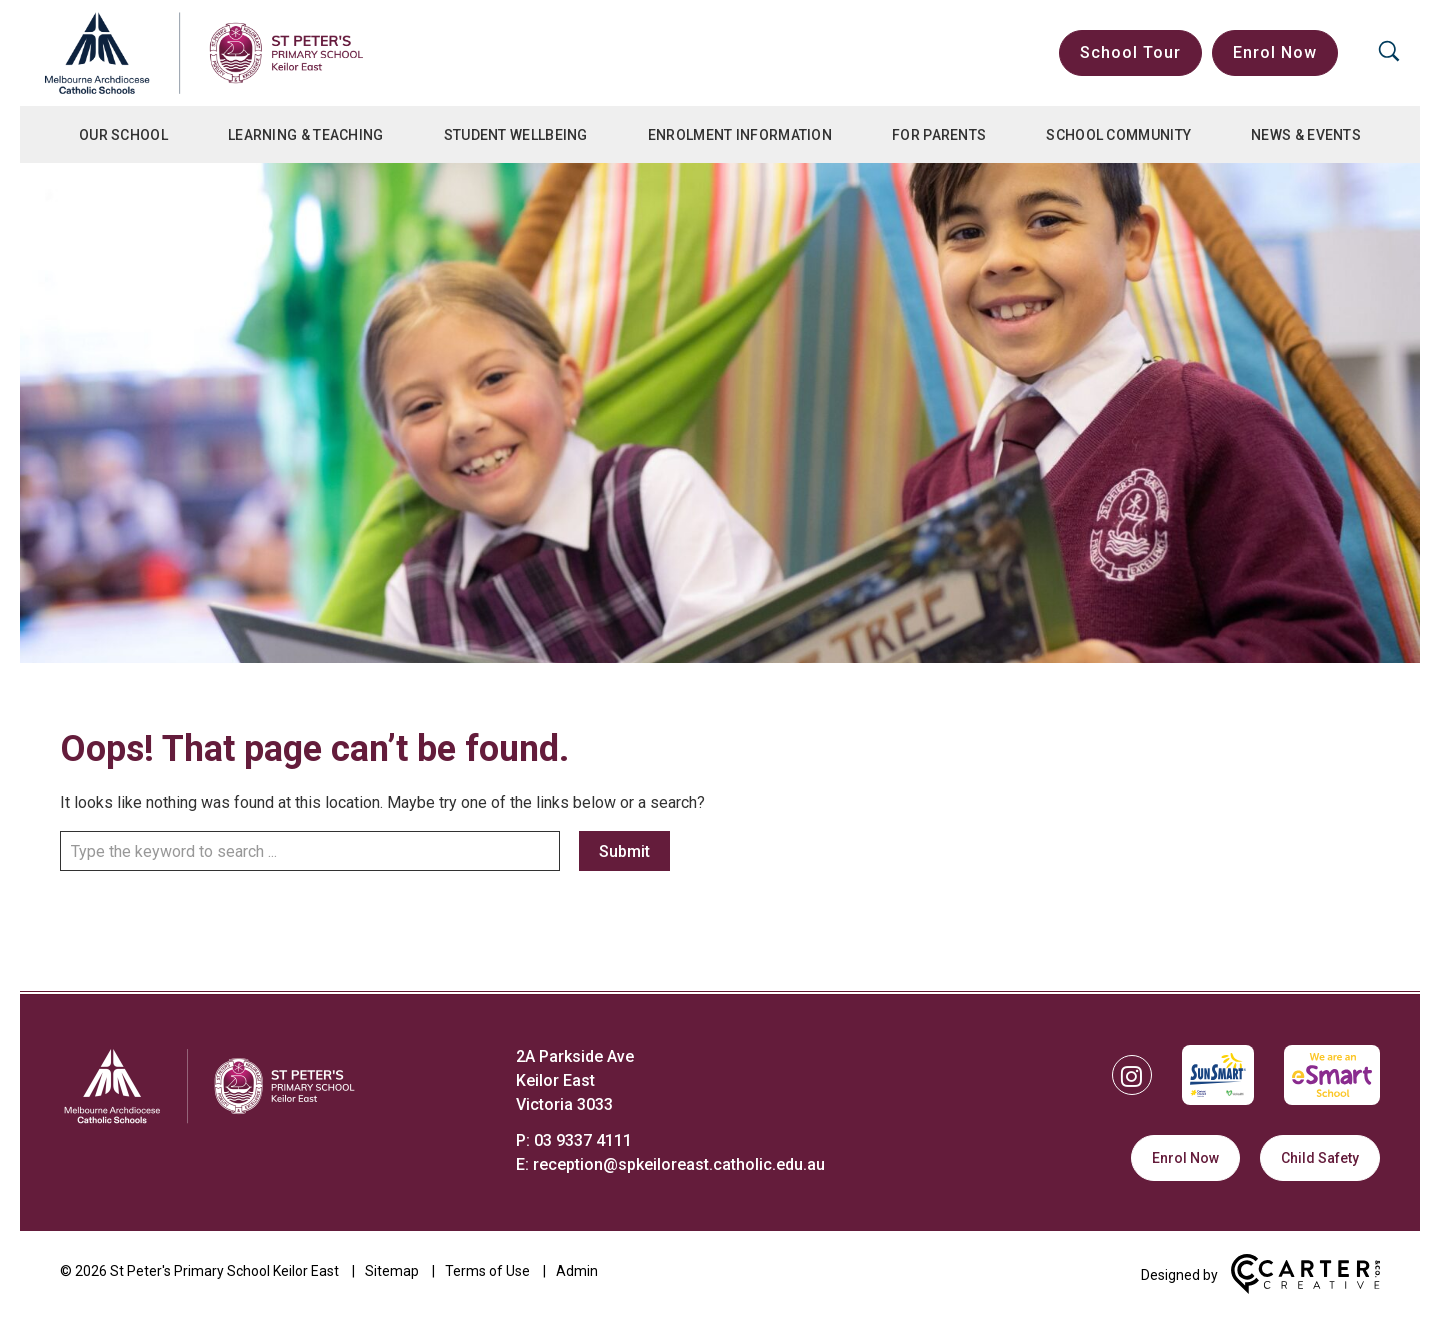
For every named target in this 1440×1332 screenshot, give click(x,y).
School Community (1118, 135)
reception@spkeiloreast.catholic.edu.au (679, 1164)
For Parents (939, 135)
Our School (123, 135)
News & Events (1306, 135)
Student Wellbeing (516, 135)
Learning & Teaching (306, 135)
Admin (577, 1271)
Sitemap (392, 1271)
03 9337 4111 (583, 1140)
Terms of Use (487, 1271)
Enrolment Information (740, 135)
